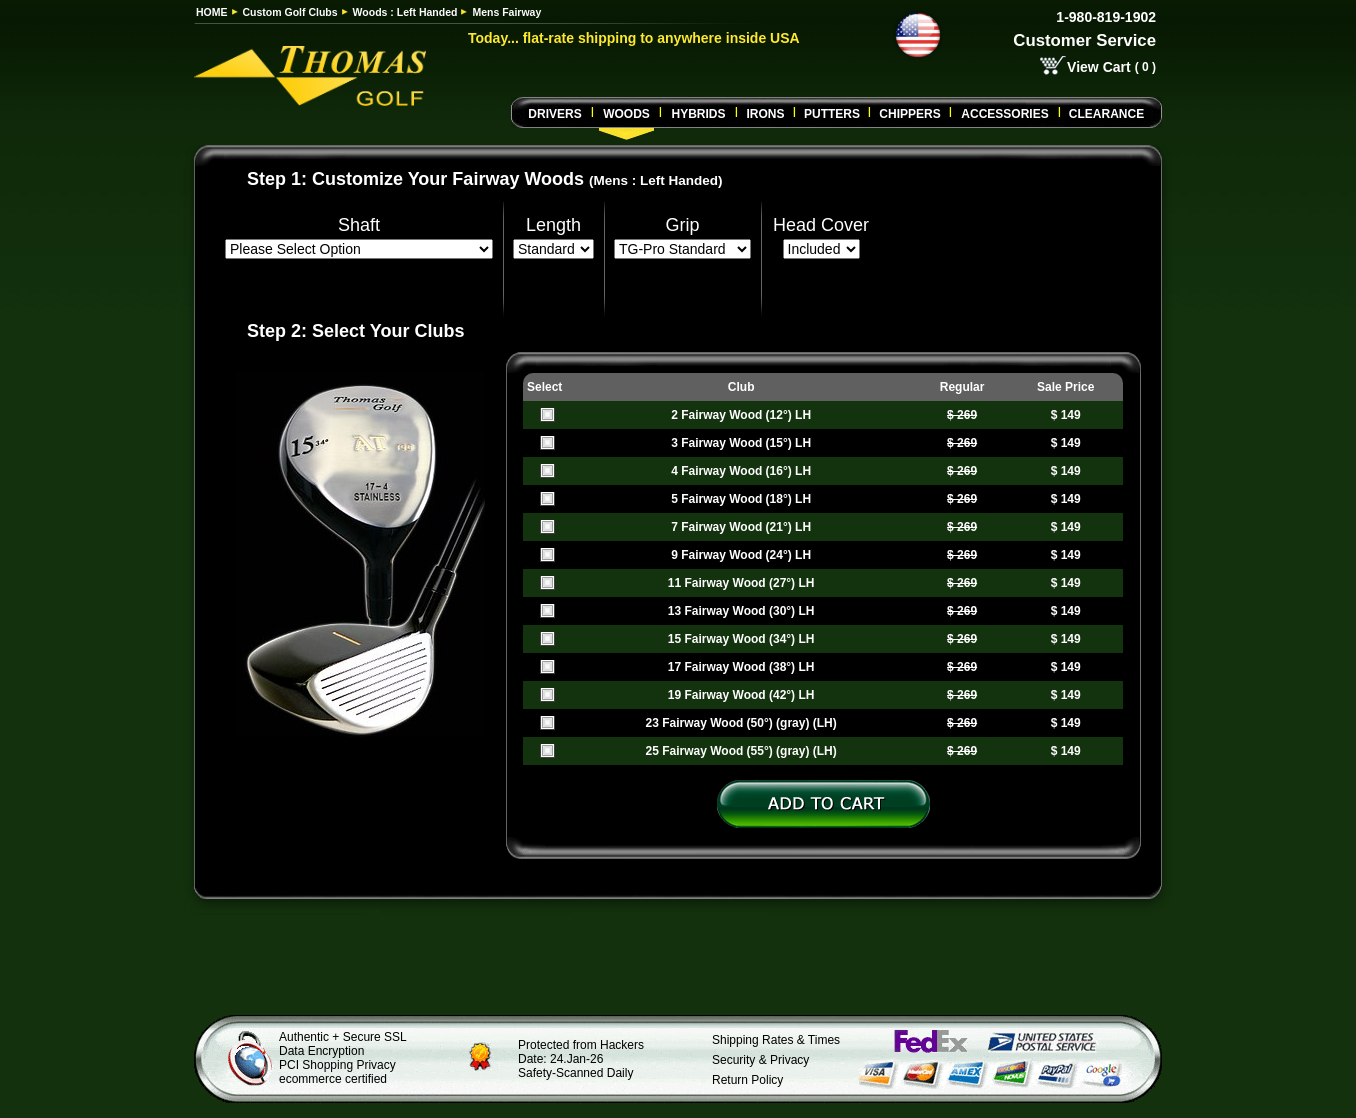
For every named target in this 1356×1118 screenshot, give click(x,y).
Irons (765, 114)
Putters (832, 114)
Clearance (1106, 114)
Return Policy (747, 1080)
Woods (626, 114)
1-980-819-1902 (1106, 17)
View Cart (1099, 67)
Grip (682, 225)
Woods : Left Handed (405, 12)
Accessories (1004, 114)
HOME (212, 12)
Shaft (359, 225)
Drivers (554, 114)
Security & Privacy (760, 1060)
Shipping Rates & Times (776, 1040)
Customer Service (1084, 40)
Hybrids (698, 114)
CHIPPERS (909, 114)
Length (553, 225)
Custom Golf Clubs (290, 12)
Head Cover (821, 225)
